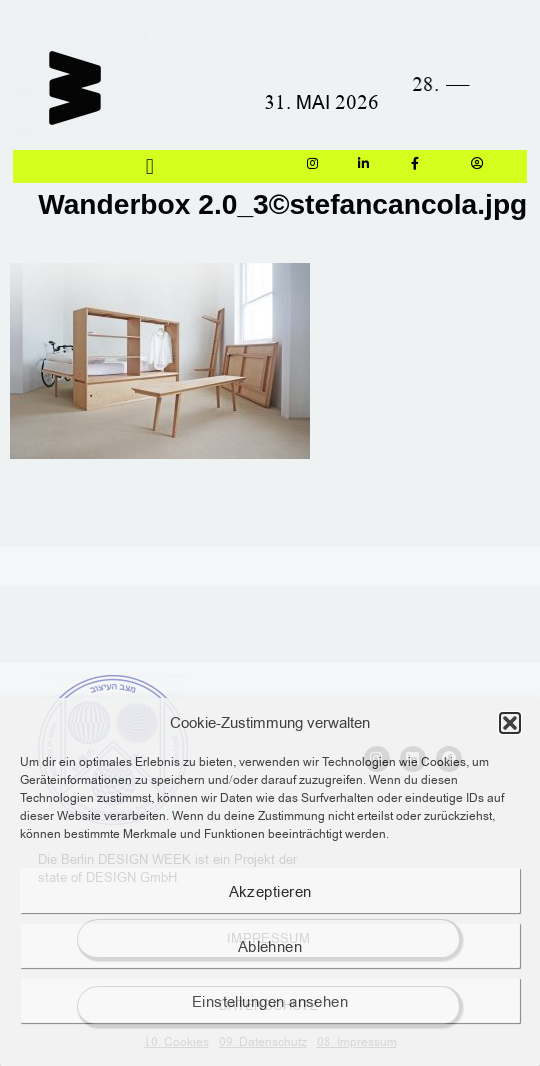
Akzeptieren (270, 891)
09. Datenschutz (263, 1041)
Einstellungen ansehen (270, 1001)
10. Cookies (176, 1041)
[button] (510, 723)
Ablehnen (270, 946)
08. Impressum (357, 1041)
